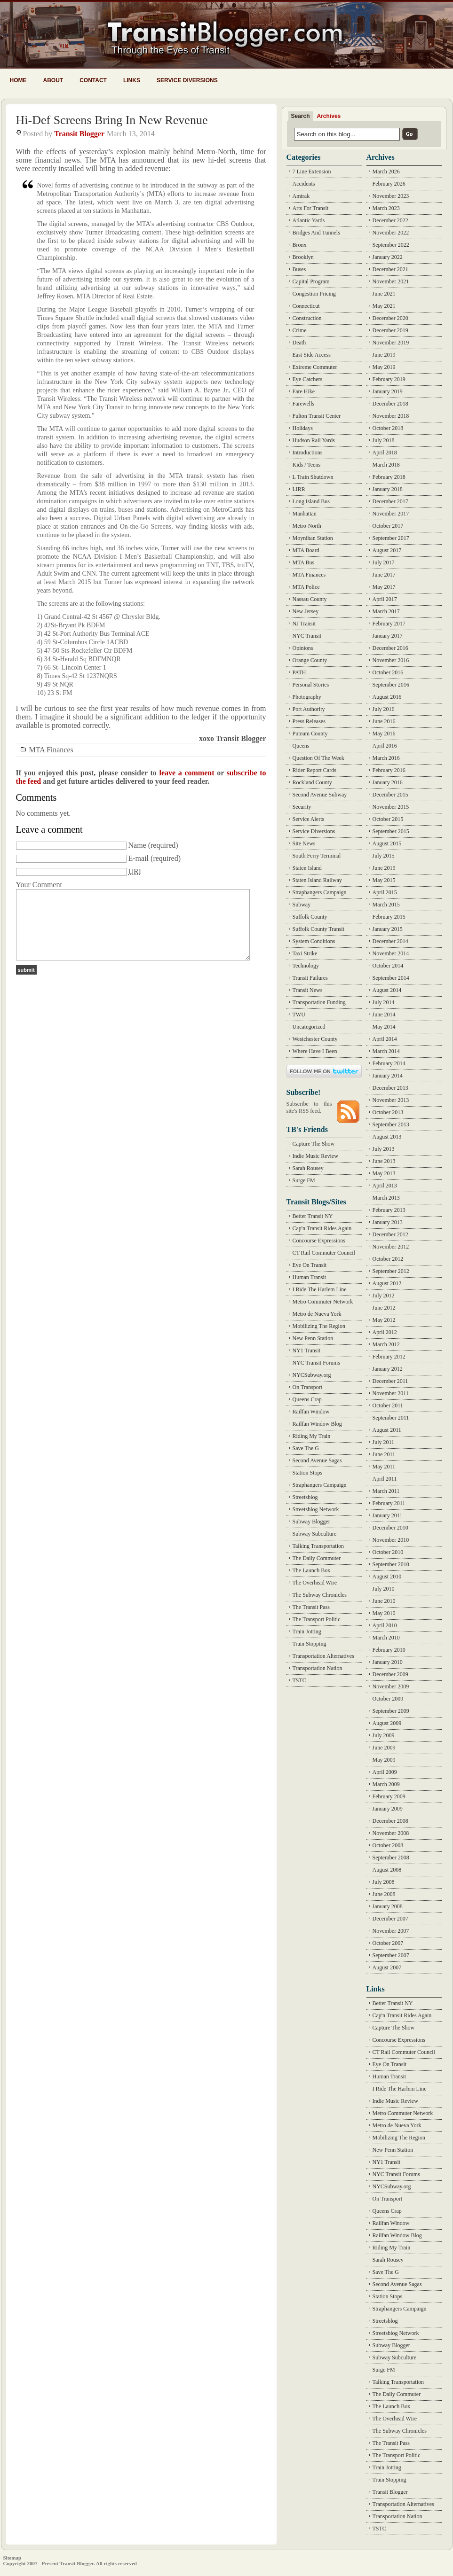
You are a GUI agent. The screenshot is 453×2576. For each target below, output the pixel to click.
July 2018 (384, 440)
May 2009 (384, 1759)
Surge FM (304, 1180)
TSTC (299, 1680)
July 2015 (384, 855)
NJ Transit (304, 623)
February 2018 (389, 477)
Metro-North (307, 526)
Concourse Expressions (319, 1240)
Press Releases (309, 721)
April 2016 (385, 745)
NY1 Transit (307, 1350)
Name (137, 845)
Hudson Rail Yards (314, 440)
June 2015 (384, 868)
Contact (93, 80)
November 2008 (391, 1833)
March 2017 (386, 611)
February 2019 (389, 379)
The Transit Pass (311, 1607)
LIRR (299, 489)
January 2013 (388, 1222)
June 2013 (384, 1161)
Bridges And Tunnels (316, 232)
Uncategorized (309, 1026)
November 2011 (391, 1393)
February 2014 (389, 1063)
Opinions (303, 648)
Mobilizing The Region (319, 1326)
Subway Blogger (311, 1521)
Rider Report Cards (314, 770)
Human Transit (309, 1277)
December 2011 (390, 1381)
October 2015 (388, 819)
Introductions (308, 452)
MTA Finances (51, 750)
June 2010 (384, 1601)
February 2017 (389, 623)
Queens (301, 745)
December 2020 (390, 318)
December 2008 (390, 1821)
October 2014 (388, 965)
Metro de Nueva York (317, 1314)
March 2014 (386, 1051)
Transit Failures (310, 978)
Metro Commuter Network (323, 1301)
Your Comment (39, 885)
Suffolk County (310, 916)
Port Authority (309, 709)
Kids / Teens (307, 464)
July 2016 (384, 709)
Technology (306, 965)
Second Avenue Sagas (317, 1460)
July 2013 (384, 1149)
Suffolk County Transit (318, 929)
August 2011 (387, 1430)
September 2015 (391, 831)
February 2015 (389, 916)
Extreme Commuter (315, 367)
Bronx (300, 245)
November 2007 (391, 1931)
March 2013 (386, 1197)
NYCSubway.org (312, 1375)
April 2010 (385, 1625)
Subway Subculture (315, 1533)
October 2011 (388, 1405)
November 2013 (391, 1100)
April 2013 (385, 1185)
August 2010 (387, 1576)
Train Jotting (307, 1631)
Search (300, 116)
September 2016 (391, 684)
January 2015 (388, 929)
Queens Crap (307, 1399)
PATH (299, 672)
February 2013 (389, 1210)
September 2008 (391, 1857)
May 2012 (384, 1320)
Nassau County (310, 599)
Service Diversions (187, 80)
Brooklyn (303, 257)
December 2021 (390, 269)
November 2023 (391, 196)
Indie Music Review (315, 1156)
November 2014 (391, 953)
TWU (299, 1014)
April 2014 (385, 1039)
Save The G (306, 1448)
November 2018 (391, 416)
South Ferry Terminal (317, 855)
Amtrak (301, 196)
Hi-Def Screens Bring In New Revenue (112, 120)
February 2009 (389, 1796)
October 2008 (388, 1845)
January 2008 (388, 1906)
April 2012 (385, 1332)
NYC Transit (307, 635)
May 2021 (384, 306)
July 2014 (384, 1002)
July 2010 (384, 1588)
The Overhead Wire (315, 1582)
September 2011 (391, 1417)
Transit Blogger (79, 134)
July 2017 (384, 562)
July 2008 (384, 1882)
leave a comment (186, 773)
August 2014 (387, 990)
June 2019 (384, 354)
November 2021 (391, 281)
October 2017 (388, 526)
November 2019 (391, 342)
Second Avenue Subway (320, 794)
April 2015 (385, 892)
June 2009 (384, 1747)
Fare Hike (304, 391)
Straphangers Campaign (320, 892)
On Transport (308, 1387)
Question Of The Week (318, 758)
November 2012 (391, 1246)
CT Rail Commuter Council (324, 1252)
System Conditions (314, 941)
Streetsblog (305, 1497)
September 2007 (391, 1955)
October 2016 (388, 672)
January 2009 (388, 1808)
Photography (307, 697)
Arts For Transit (311, 208)
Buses (299, 269)
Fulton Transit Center (317, 416)
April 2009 (385, 1772)
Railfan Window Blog (317, 1424)
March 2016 (386, 758)
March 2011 (386, 1491)
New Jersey (306, 611)
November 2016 (391, 660)
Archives (329, 116)
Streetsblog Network (316, 1509)
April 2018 (385, 452)
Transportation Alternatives (323, 1656)
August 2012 (387, 1283)
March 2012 (386, 1344)
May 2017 (384, 587)
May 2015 (384, 880)
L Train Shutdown (313, 477)
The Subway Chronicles (320, 1595)
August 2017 (387, 550)
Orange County (310, 660)
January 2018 (388, 489)
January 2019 (388, 391)
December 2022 (390, 220)
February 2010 (389, 1650)
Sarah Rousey (308, 1168)
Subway (302, 904)
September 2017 (391, 538)
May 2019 (384, 367)
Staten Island (307, 868)
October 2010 (388, 1552)
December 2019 (390, 330)
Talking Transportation (318, 1546)
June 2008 (384, 1894)
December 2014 (390, 941)
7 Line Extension (312, 171)
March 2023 (386, 208)
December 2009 (390, 1674)
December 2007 (390, 1918)
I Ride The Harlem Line (320, 1289)
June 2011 (384, 1454)
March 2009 (386, 1784)
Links (131, 80)
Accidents (304, 183)
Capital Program (311, 281)
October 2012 (388, 1259)
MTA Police (306, 587)
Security (302, 807)
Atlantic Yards (309, 220)
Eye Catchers (308, 379)
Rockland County (312, 782)
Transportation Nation (317, 1668)
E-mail (138, 858)
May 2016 (384, 733)
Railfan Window (311, 1411)
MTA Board (306, 550)
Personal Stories (311, 684)
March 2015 (386, 904)
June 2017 (384, 574)
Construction (307, 318)
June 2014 (384, 1014)
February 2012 (389, 1356)
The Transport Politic (317, 1619)
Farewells (304, 403)
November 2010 (391, 1540)
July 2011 (384, 1442)
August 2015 (387, 843)
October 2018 (388, 428)
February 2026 (389, 183)
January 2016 (388, 782)
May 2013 (384, 1173)
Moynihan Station (313, 538)
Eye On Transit (310, 1265)
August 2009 (387, 1723)
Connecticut (306, 306)
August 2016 (387, 697)
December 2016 (390, 648)
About (53, 80)
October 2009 (388, 1698)
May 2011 (384, 1466)
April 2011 (385, 1478)
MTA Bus (304, 562)
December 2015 (390, 794)
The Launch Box (312, 1570)
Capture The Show (314, 1143)
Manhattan (305, 513)
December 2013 (390, 1088)
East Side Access (312, 354)
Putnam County (310, 733)
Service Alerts (309, 819)
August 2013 (387, 1136)
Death (299, 342)
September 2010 (391, 1564)
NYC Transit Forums (316, 1362)
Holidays (303, 428)
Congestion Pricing (314, 293)
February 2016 (389, 770)
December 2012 (390, 1234)
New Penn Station (313, 1338)
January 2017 (388, 635)
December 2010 (390, 1527)
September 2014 (391, 978)
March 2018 (386, 464)
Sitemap (12, 2557)
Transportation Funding (319, 1002)
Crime (300, 330)
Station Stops (308, 1472)
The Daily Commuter (317, 1558)
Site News (304, 843)
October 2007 (388, 1943)
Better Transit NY (313, 1216)
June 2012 (384, 1307)
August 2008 (387, 1869)
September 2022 (391, 245)
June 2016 (384, 721)
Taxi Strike (305, 953)
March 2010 (386, 1637)
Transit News (308, 990)
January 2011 (388, 1515)
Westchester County (315, 1039)
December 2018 (390, 403)
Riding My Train (312, 1436)
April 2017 (385, 599)
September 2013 (391, 1124)
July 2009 (384, 1735)
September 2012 (391, 1271)
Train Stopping (309, 1643)
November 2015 (391, 807)
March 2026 (386, 171)
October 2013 (388, 1112)
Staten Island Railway (317, 880)
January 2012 (388, 1369)
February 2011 (389, 1503)
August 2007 (387, 1967)
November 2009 (391, 1686)
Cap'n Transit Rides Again (322, 1228)
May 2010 (384, 1613)
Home (18, 80)
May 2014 (384, 1026)
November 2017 (391, 513)
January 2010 (388, 1662)
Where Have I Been (315, 1051)
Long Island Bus (311, 501)
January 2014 (388, 1075)
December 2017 (390, 501)
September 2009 (391, 1711)
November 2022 (391, 232)
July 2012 (384, 1295)
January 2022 (388, 257)
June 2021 (384, 293)
